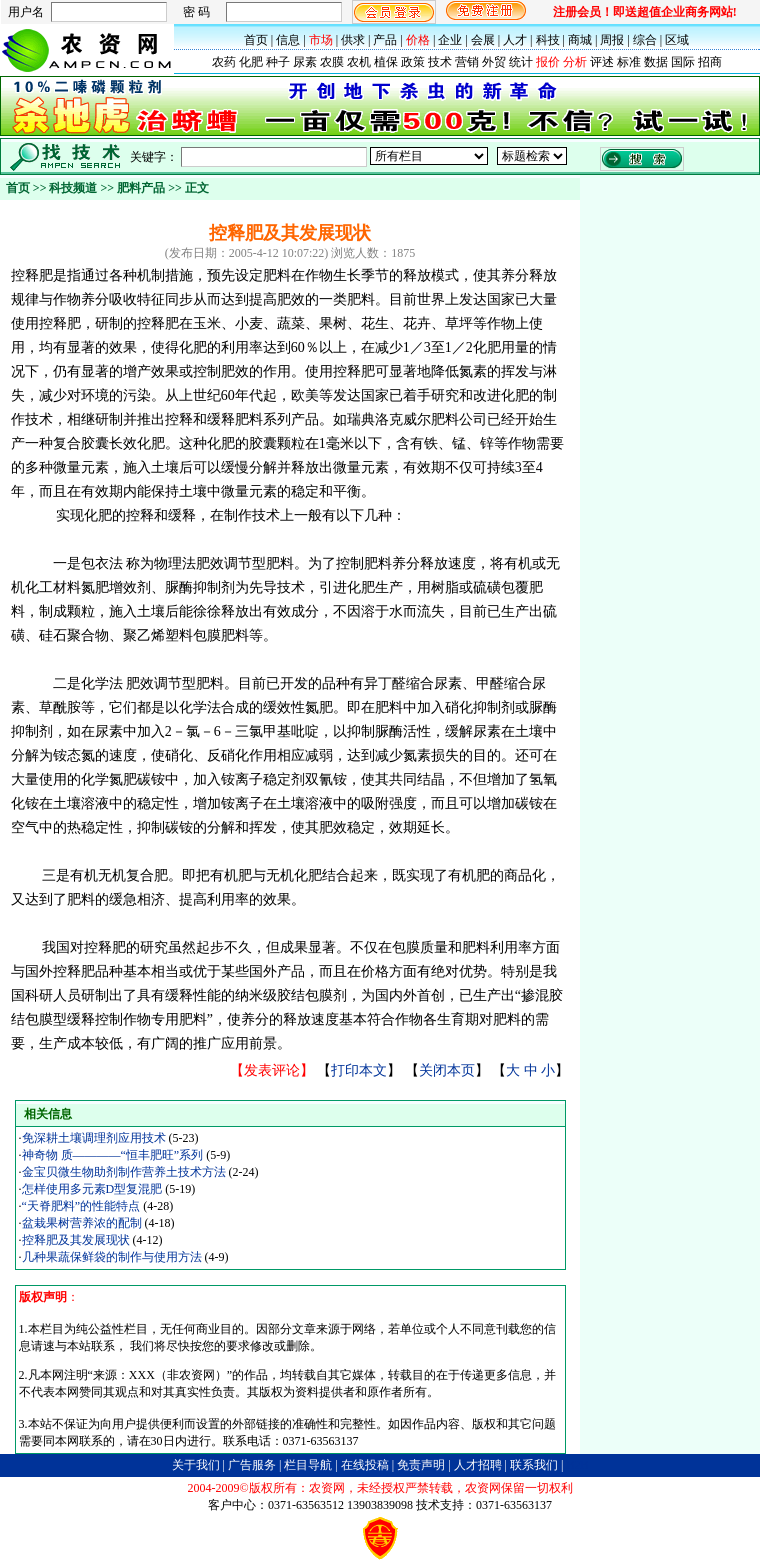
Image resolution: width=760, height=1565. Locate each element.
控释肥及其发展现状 (77, 1240)
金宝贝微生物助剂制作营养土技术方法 (125, 1172)
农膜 (332, 62)
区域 (677, 40)
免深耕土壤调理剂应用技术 (95, 1138)
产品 (385, 40)
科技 (548, 40)
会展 (483, 40)
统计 (521, 62)
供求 (353, 40)
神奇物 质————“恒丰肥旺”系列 (114, 1155)
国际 (683, 62)
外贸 (494, 62)
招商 (710, 62)
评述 (602, 62)
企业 (450, 40)
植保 (386, 62)
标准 (629, 62)
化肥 (251, 62)
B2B (577, 1465)
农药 (224, 62)
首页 (256, 40)
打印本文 (359, 1070)
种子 (278, 62)
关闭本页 (447, 1070)
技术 (440, 62)
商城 (580, 40)
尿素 (305, 62)
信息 (288, 40)
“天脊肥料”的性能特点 (83, 1206)
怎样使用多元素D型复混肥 (94, 1189)
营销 (467, 62)
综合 (645, 40)
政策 (413, 62)
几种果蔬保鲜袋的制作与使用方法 (113, 1257)
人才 (515, 40)
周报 (612, 40)
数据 (656, 62)
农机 (359, 62)
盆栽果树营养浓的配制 (83, 1223)
